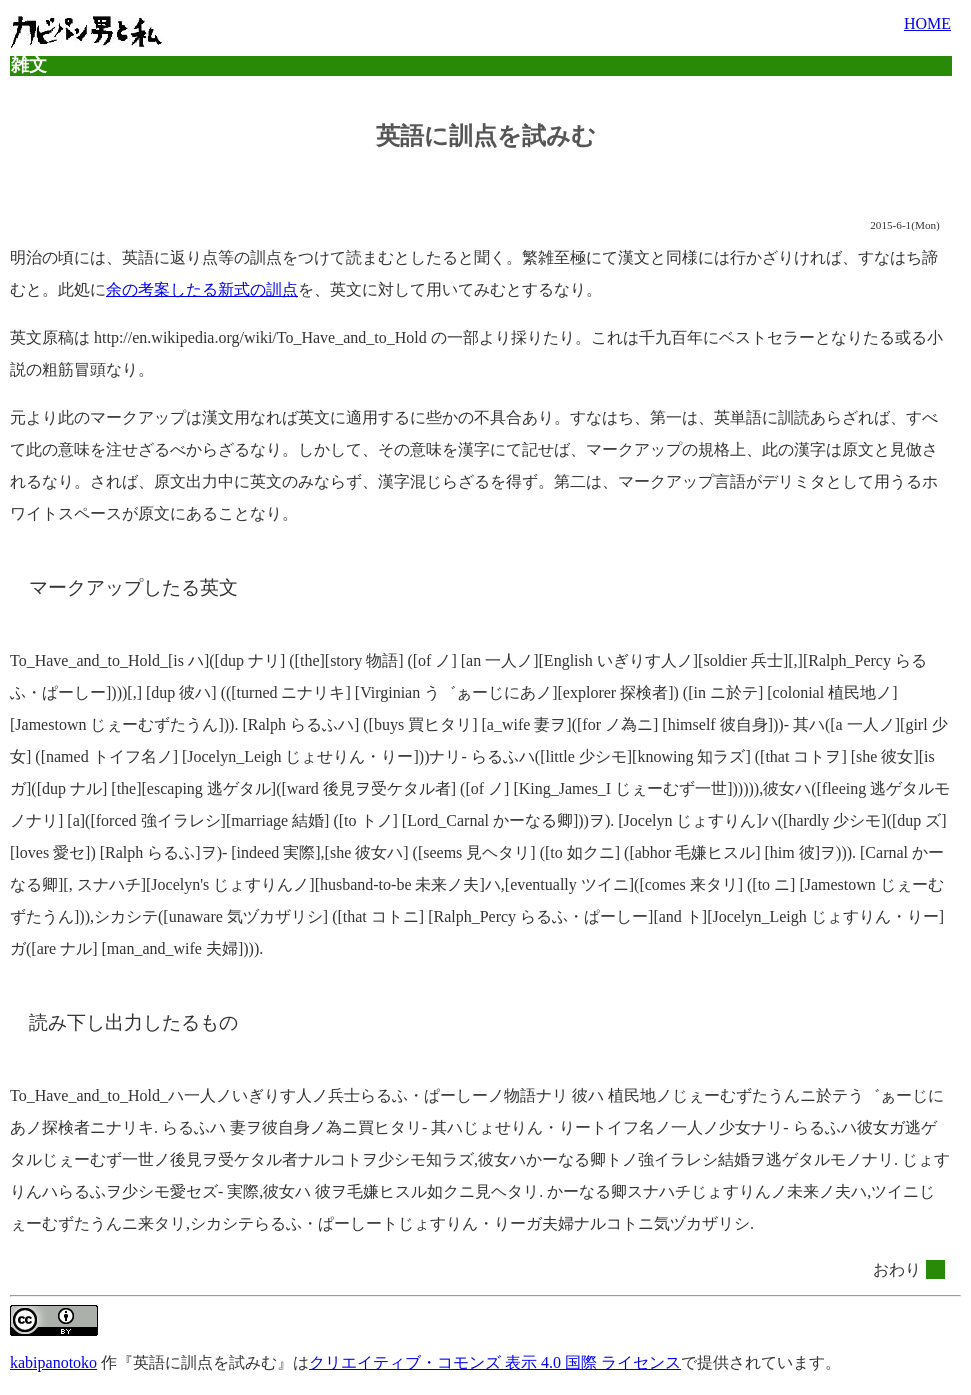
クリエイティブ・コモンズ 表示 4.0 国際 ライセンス (495, 1362)
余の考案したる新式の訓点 (202, 289)
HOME (927, 23)
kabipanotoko (53, 1362)
